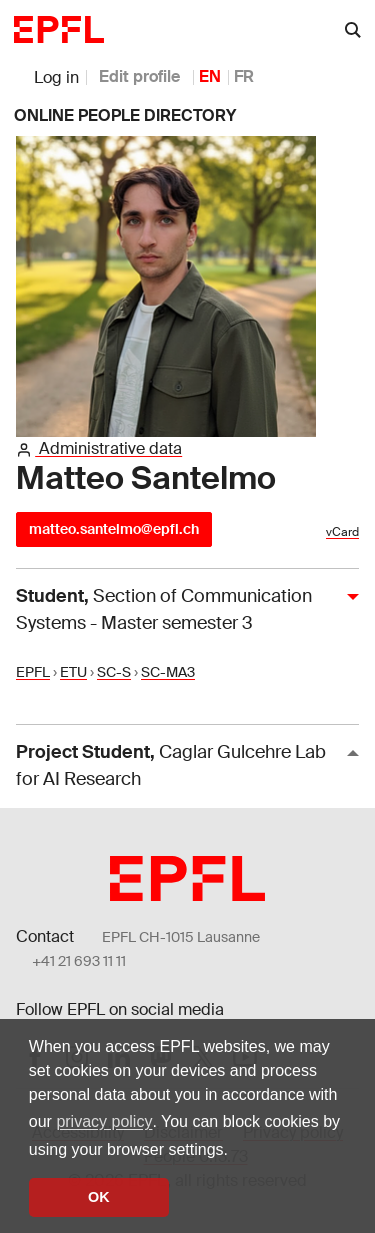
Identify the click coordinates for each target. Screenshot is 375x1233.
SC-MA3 (168, 672)
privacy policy (104, 1121)
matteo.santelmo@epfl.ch (114, 529)
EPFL (33, 672)
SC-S (114, 672)
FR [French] (244, 76)
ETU (73, 672)
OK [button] (99, 1197)
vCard (342, 532)
